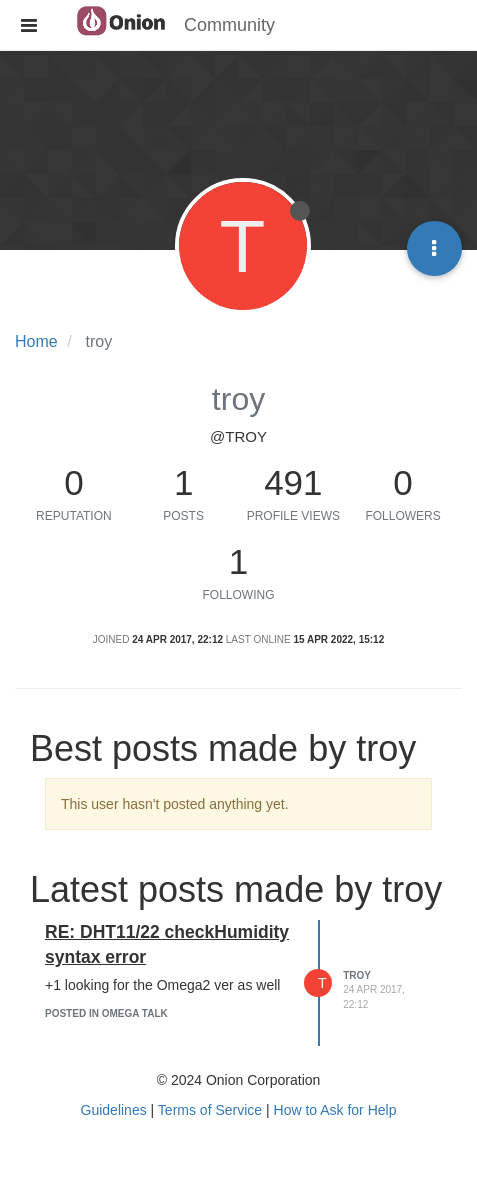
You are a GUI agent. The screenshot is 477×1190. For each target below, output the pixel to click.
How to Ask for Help (335, 1110)
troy (357, 975)
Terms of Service (210, 1110)
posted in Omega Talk (106, 1013)
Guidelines (114, 1110)
